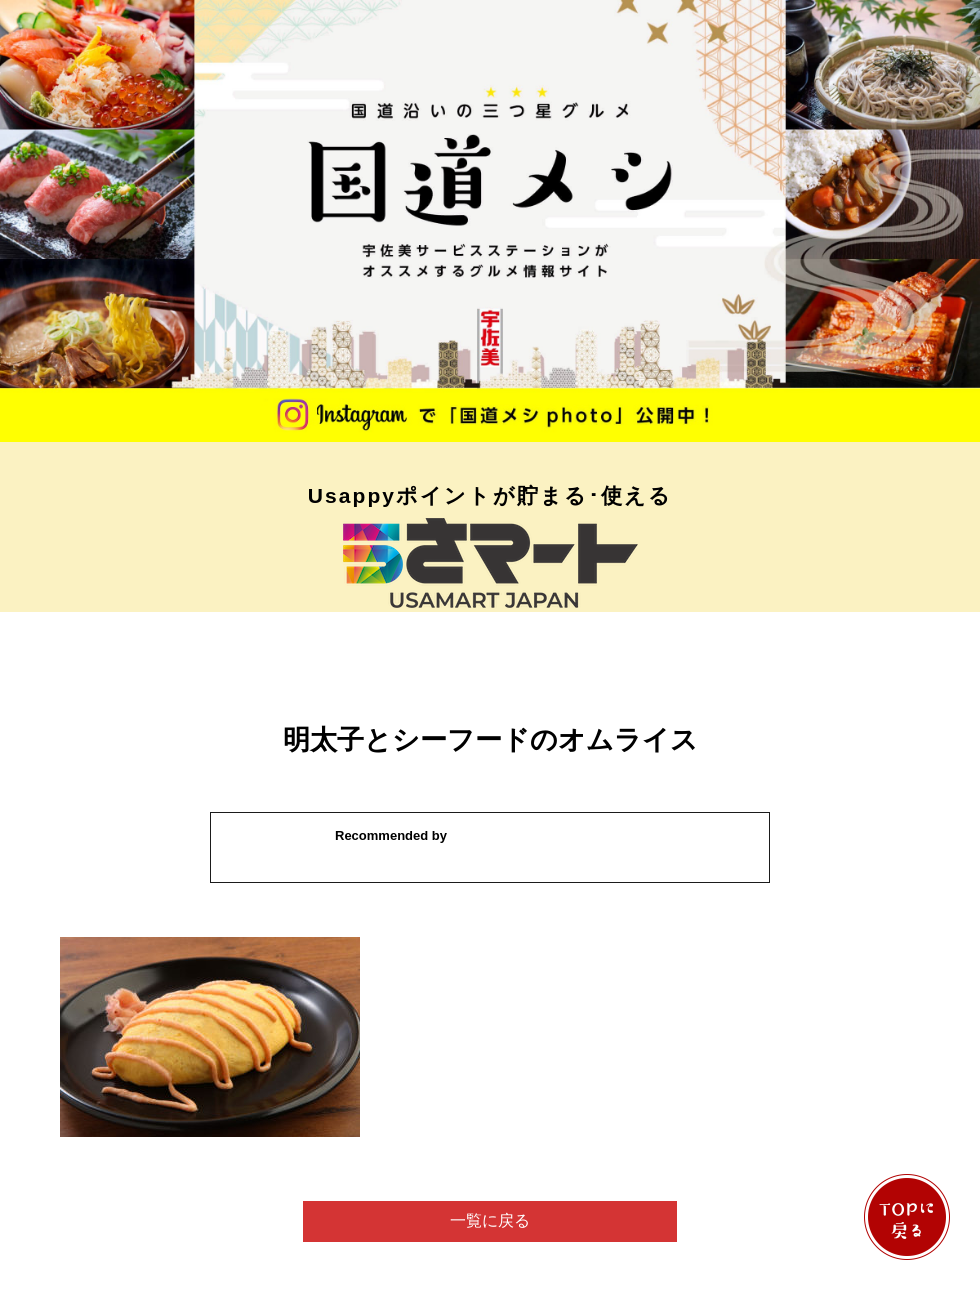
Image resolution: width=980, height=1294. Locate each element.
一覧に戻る (490, 1220)
